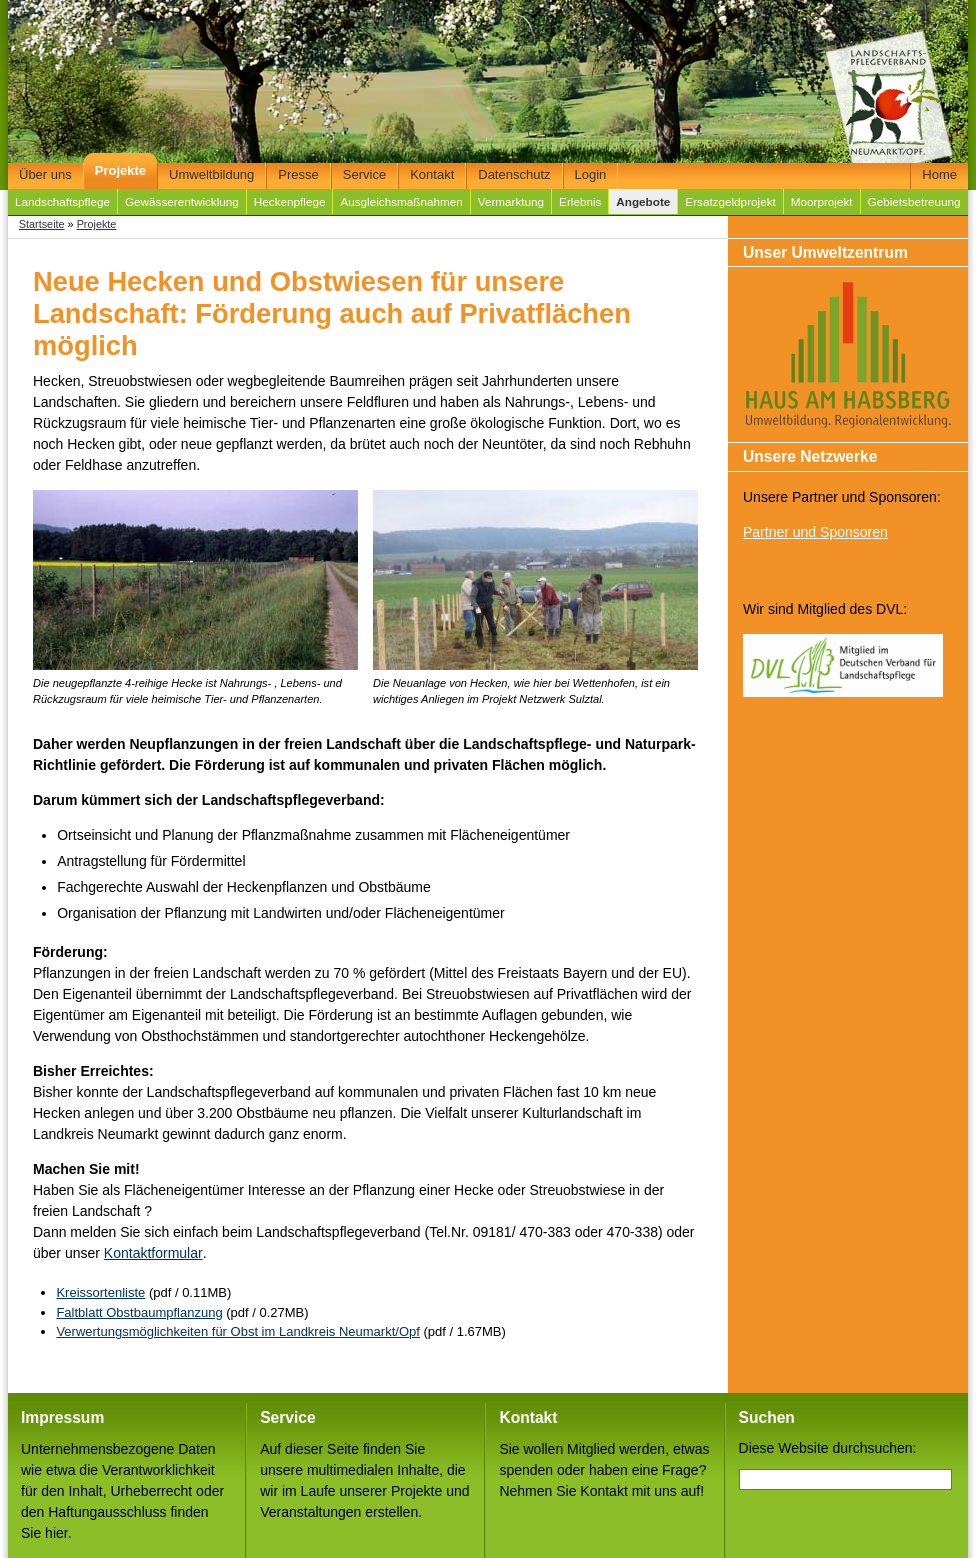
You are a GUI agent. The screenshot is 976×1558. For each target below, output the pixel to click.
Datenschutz (514, 174)
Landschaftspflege (62, 201)
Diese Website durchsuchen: (828, 1448)
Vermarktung (511, 201)
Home (939, 174)
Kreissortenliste (100, 1292)
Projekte (120, 170)
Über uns (45, 174)
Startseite (42, 224)
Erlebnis (580, 201)
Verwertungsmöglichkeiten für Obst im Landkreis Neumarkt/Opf (237, 1331)
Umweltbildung (211, 174)
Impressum (62, 1417)
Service (364, 174)
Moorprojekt (822, 201)
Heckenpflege (290, 201)
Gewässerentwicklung (182, 201)
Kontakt (432, 174)
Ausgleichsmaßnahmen (401, 201)
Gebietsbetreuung (914, 201)
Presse (298, 174)
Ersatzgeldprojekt (730, 201)
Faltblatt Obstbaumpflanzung (139, 1312)
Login (591, 174)
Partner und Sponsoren (815, 532)
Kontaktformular (153, 1253)
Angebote (643, 201)
